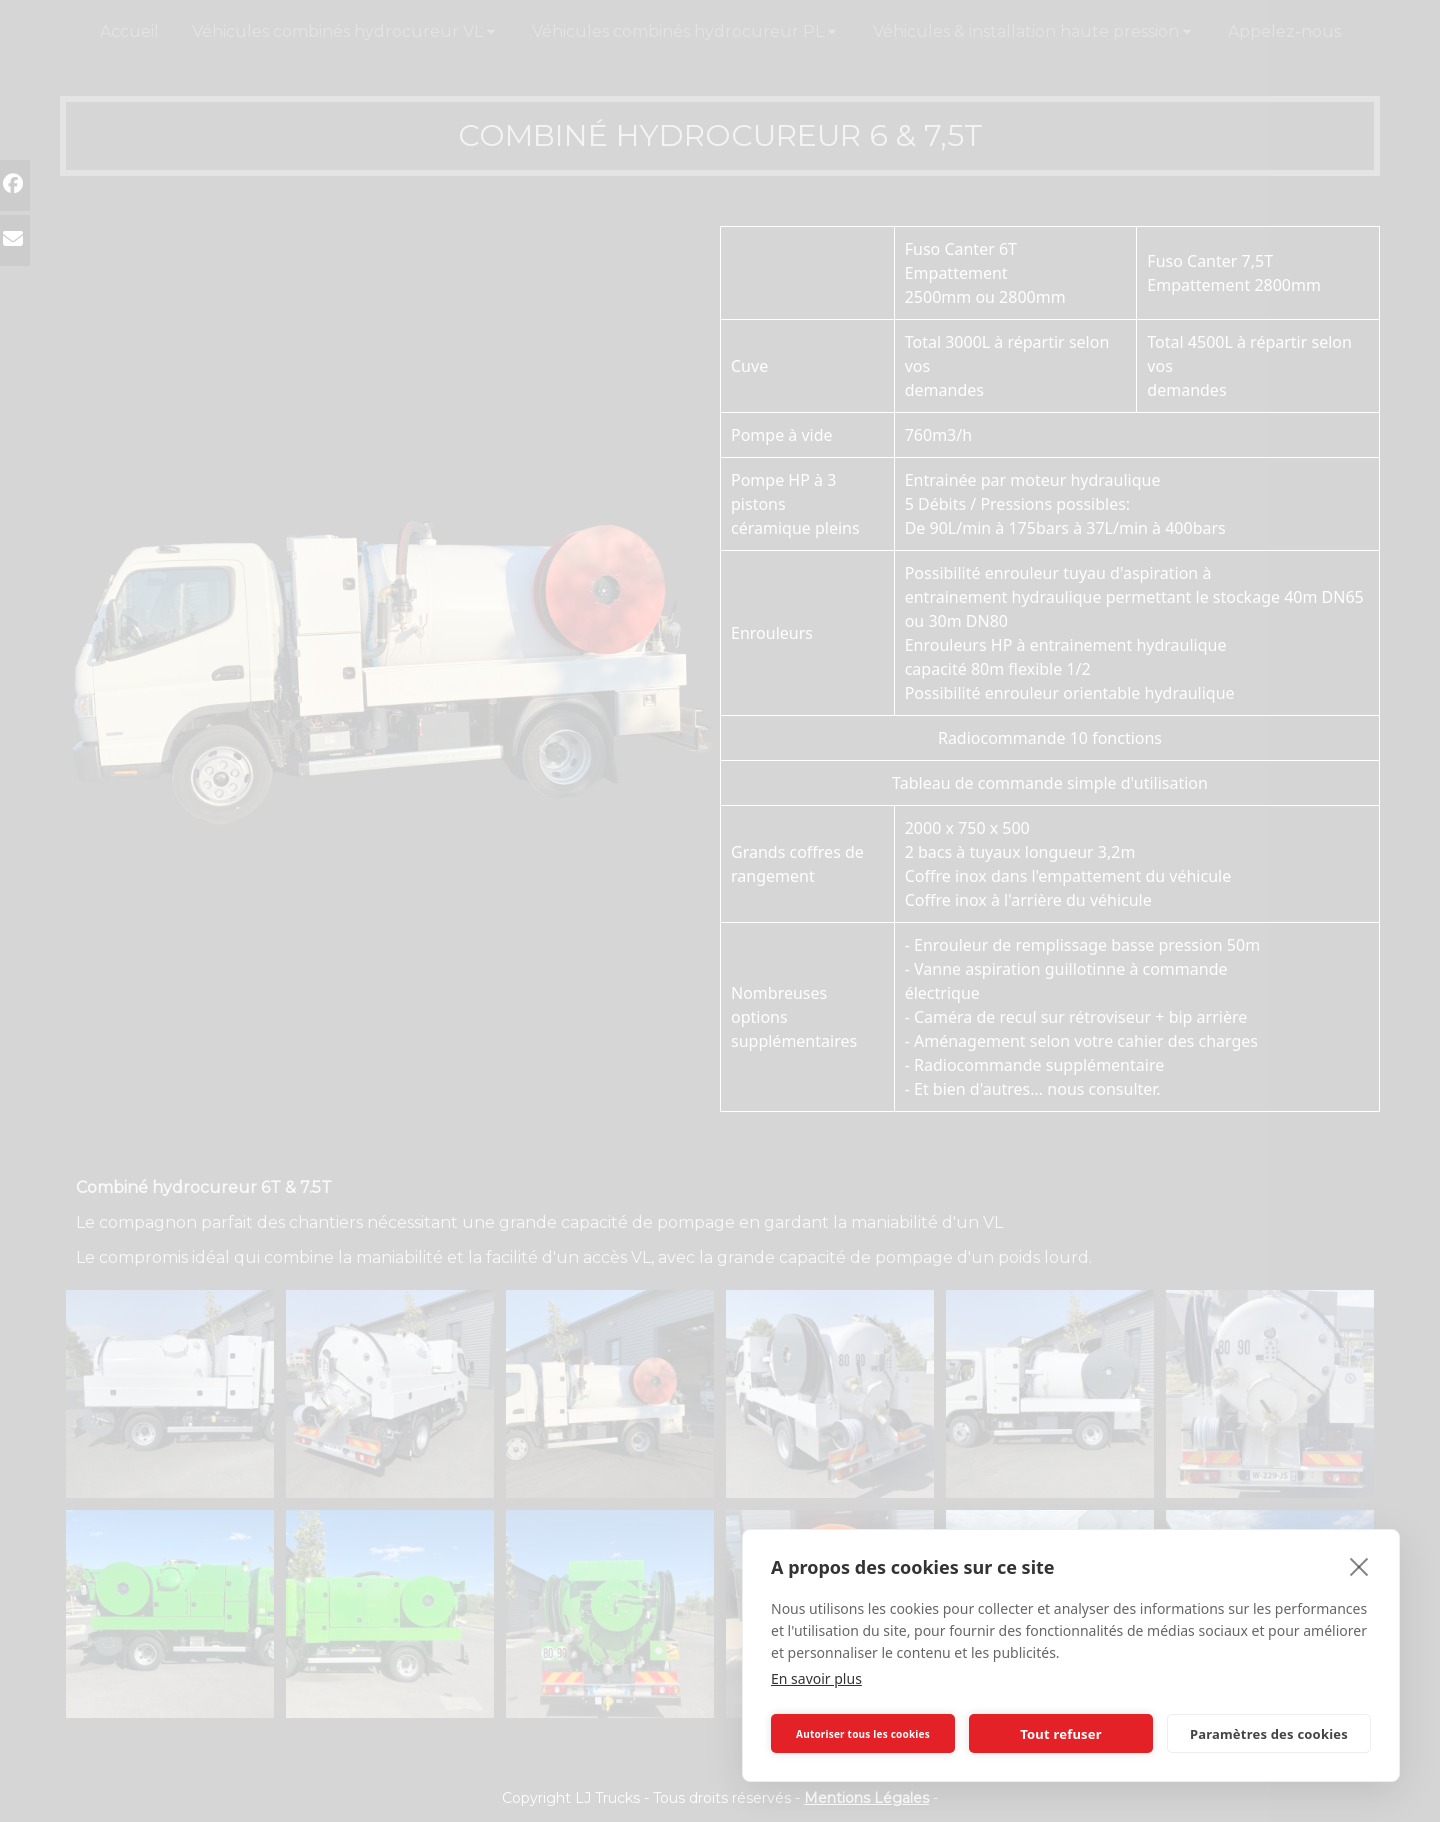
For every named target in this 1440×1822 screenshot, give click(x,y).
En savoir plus (816, 1678)
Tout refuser (1060, 1734)
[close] (1359, 1566)
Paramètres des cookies (1269, 1734)
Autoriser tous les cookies (863, 1734)
